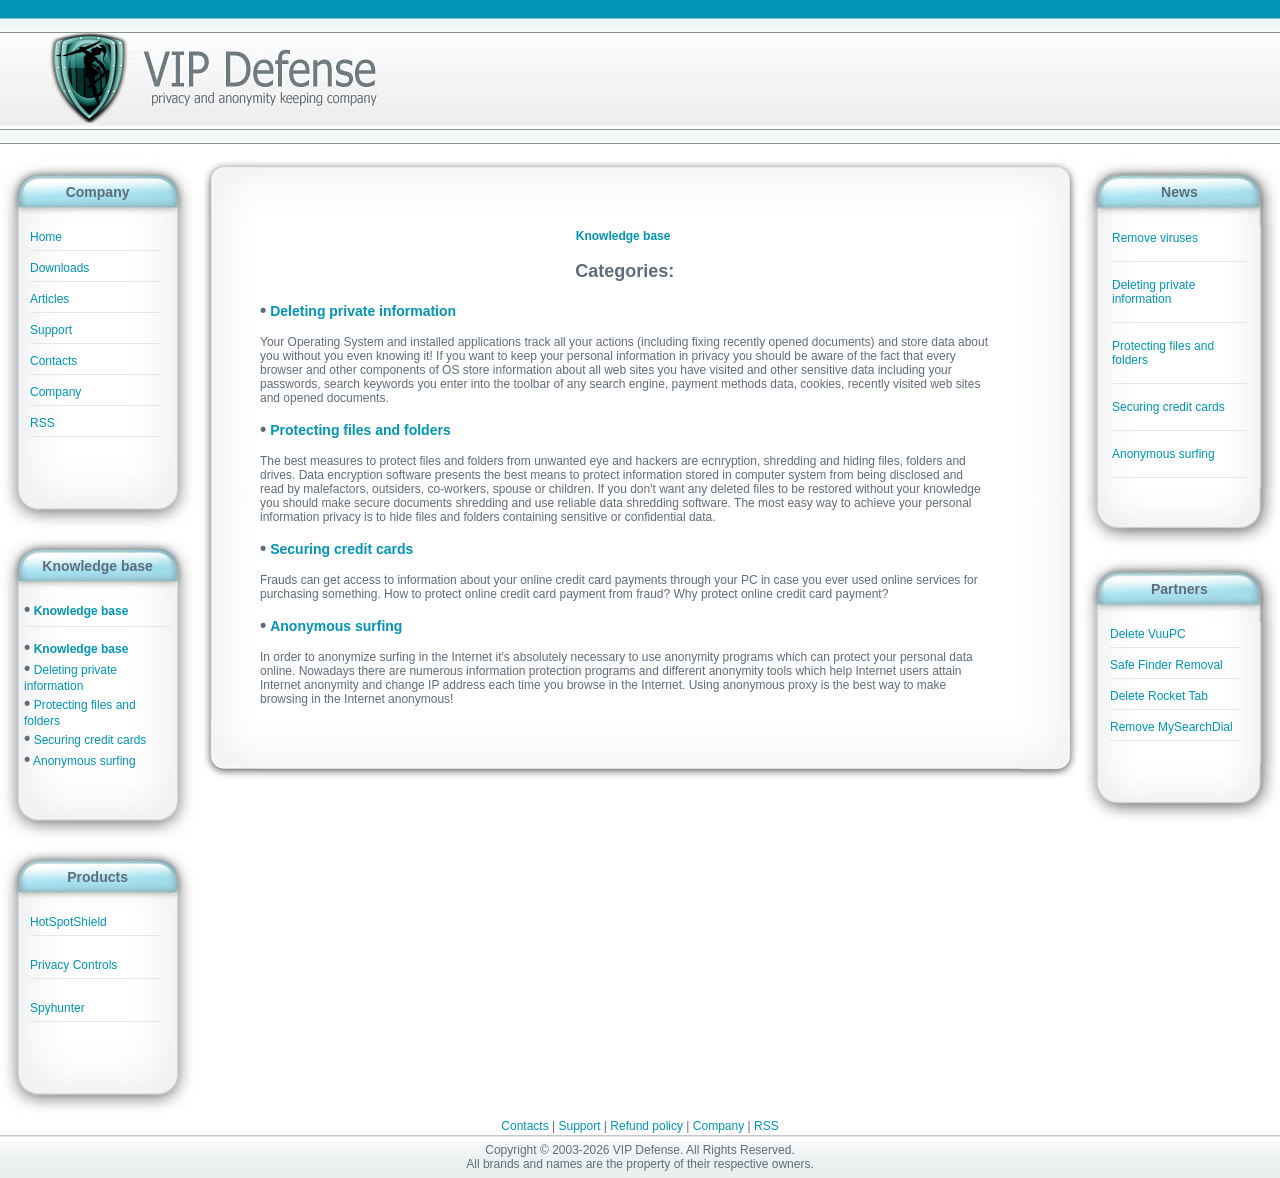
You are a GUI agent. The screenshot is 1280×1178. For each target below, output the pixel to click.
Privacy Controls (73, 965)
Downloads (59, 268)
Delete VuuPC (1148, 634)
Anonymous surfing (84, 761)
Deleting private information (1153, 292)
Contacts (53, 361)
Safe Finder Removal (1166, 665)
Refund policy (646, 1126)
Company (55, 392)
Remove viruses (1155, 238)
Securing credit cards (90, 740)
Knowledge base (81, 611)
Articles (49, 299)
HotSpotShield (68, 922)
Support (51, 330)
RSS (42, 423)
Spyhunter (57, 1008)
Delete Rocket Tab (1159, 696)
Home (46, 237)
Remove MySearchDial (1171, 727)
